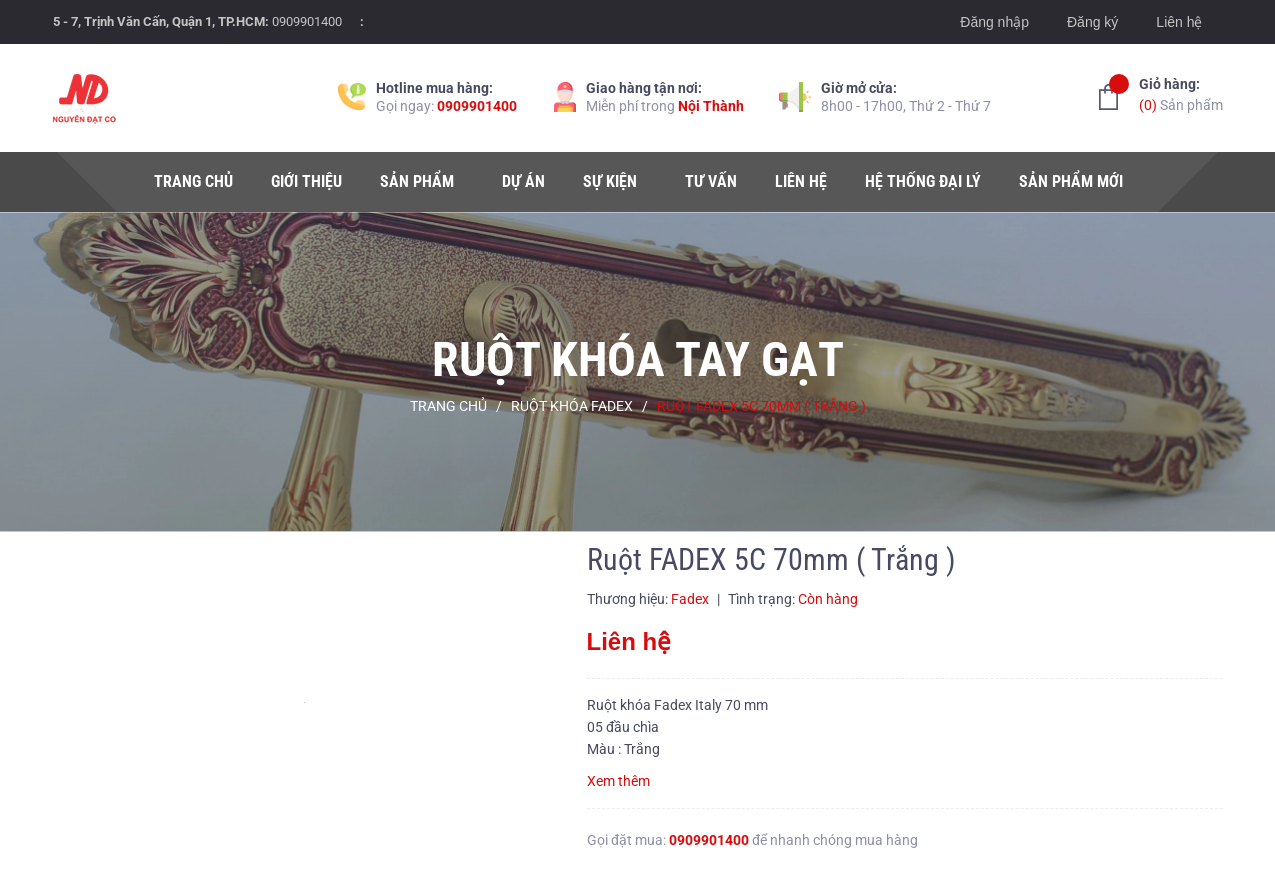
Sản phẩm (1181, 93)
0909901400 (307, 21)
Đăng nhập (994, 22)
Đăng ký (1092, 22)
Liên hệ (1179, 22)
